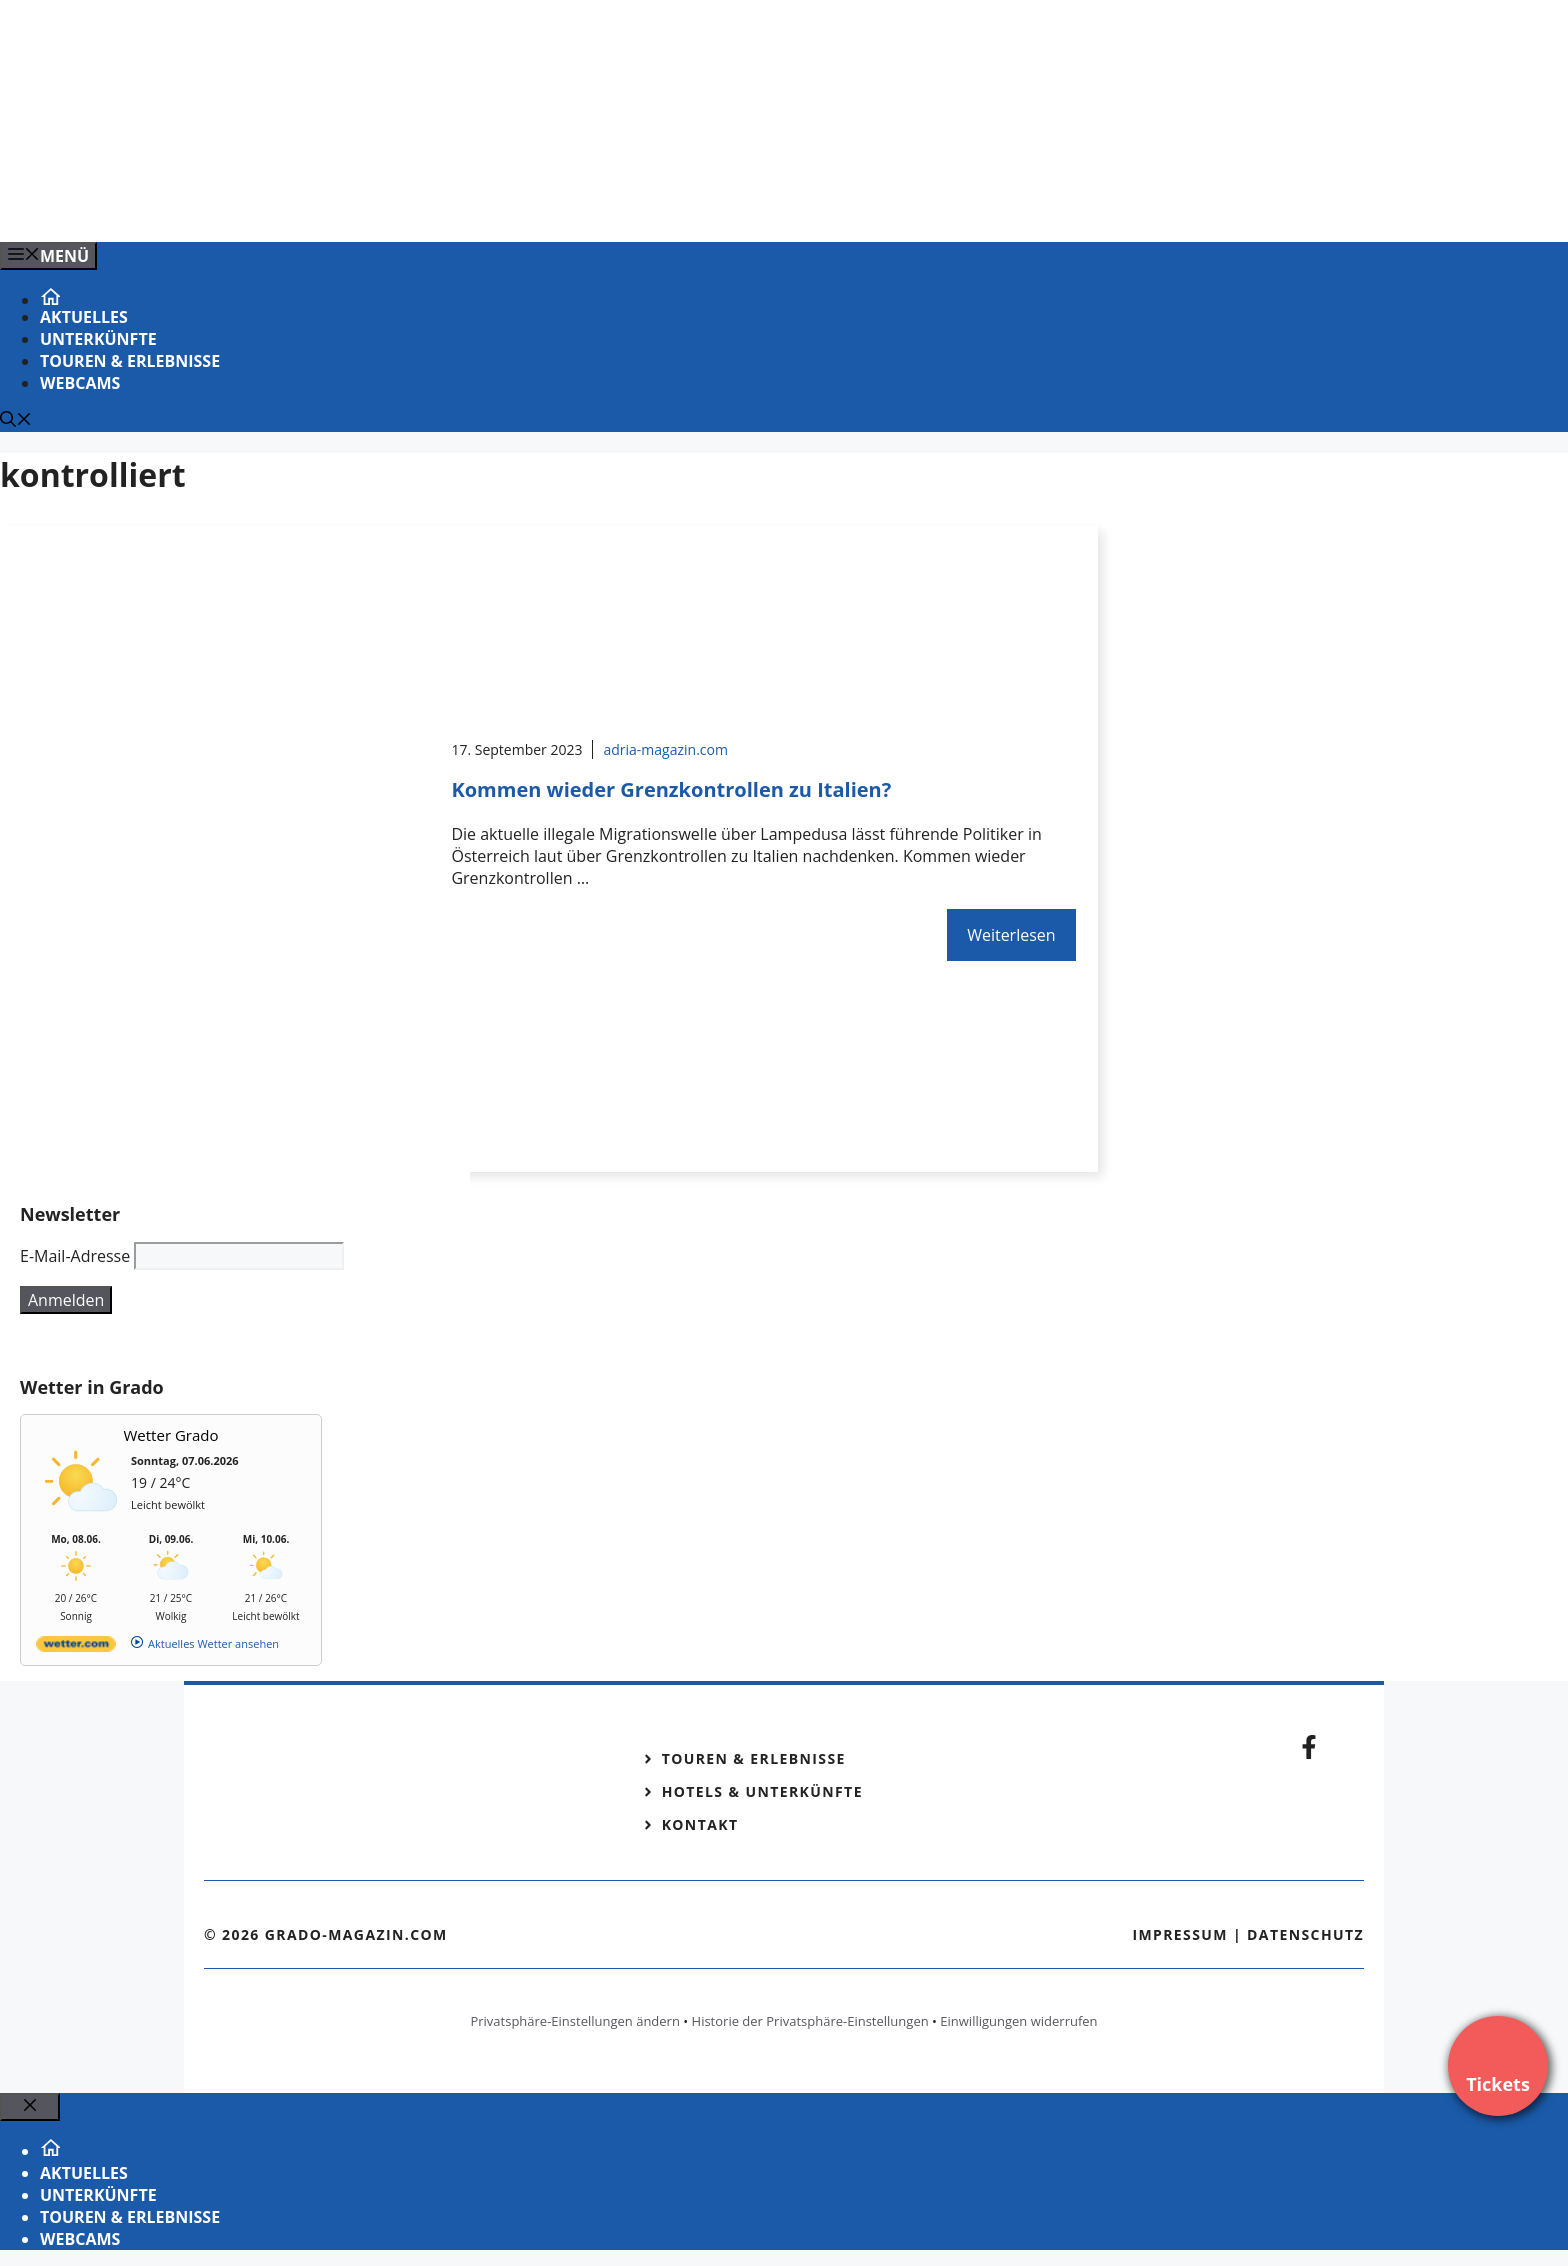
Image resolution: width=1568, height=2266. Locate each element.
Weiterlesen (1011, 935)
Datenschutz (1305, 1934)
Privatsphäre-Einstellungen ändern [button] (574, 2021)
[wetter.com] (76, 1647)
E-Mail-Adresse (75, 1256)
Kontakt (700, 1824)
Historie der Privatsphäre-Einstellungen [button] (810, 2021)
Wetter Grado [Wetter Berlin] (171, 1435)
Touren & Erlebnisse (130, 361)
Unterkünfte (98, 339)
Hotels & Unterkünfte (762, 1791)
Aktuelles (84, 317)
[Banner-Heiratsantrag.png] (404, 205)
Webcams (80, 383)
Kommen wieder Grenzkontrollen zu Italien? (671, 789)
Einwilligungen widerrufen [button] (1018, 2021)
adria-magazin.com (665, 749)
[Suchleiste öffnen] (16, 421)
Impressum (1180, 1934)
